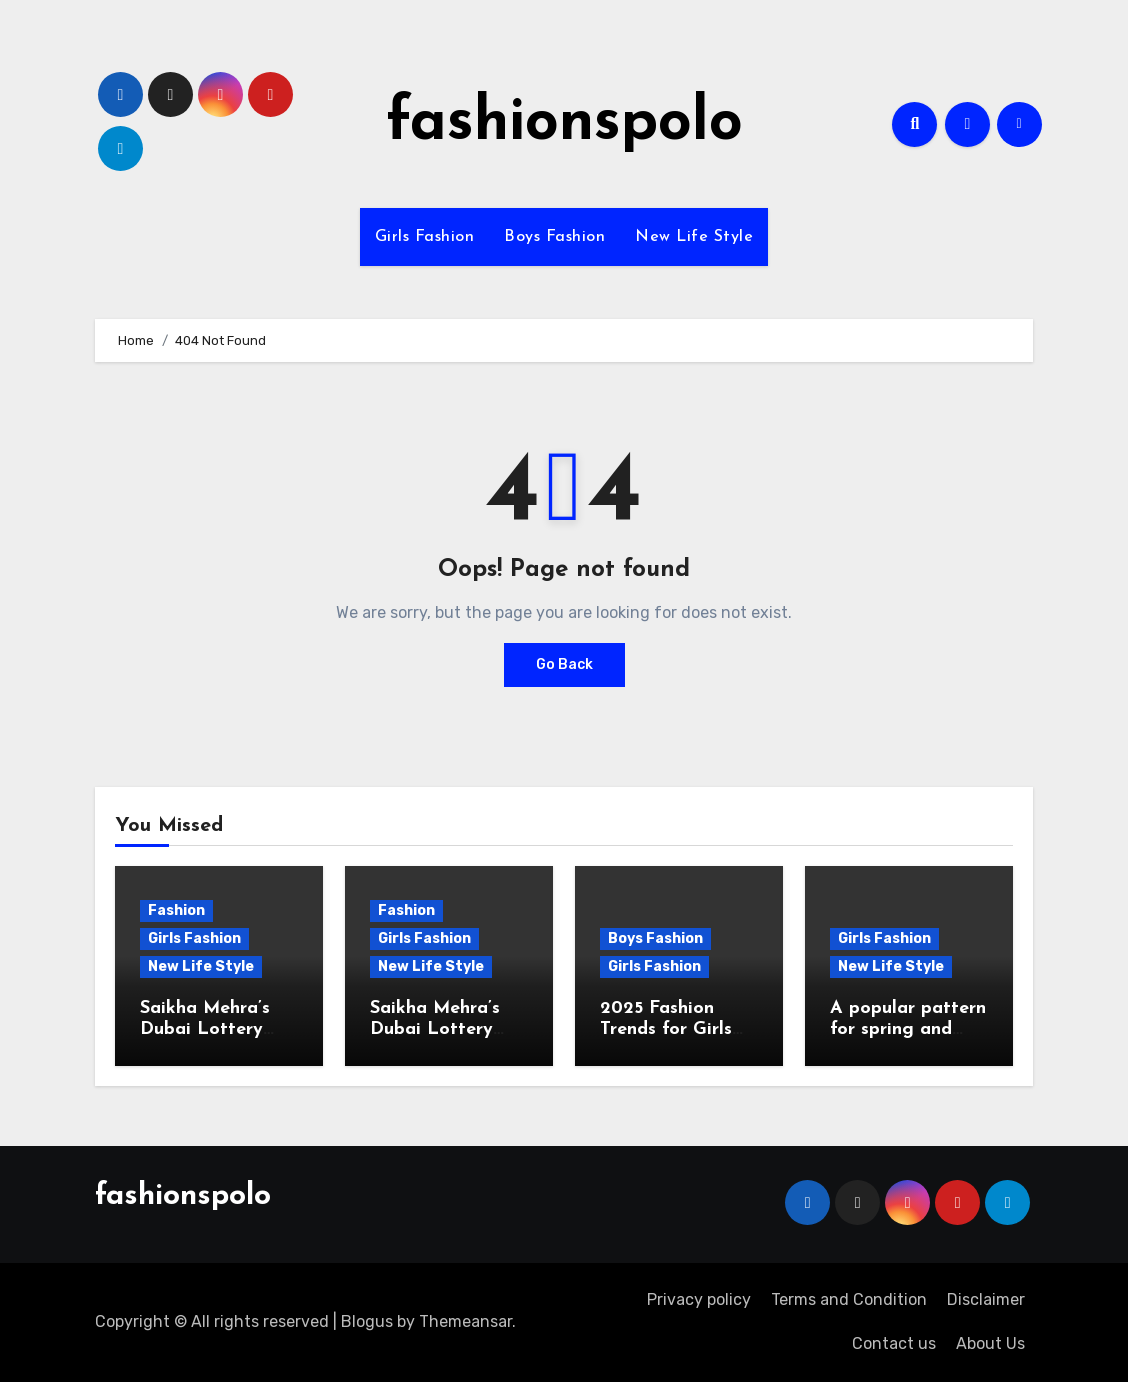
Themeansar (465, 1321)
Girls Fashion (425, 237)
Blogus (367, 1321)
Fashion (176, 910)
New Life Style (694, 237)
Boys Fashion (554, 237)
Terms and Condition (849, 1299)
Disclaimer (986, 1299)
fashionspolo (564, 124)
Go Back (564, 664)
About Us (990, 1343)
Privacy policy (699, 1299)
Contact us (894, 1343)
